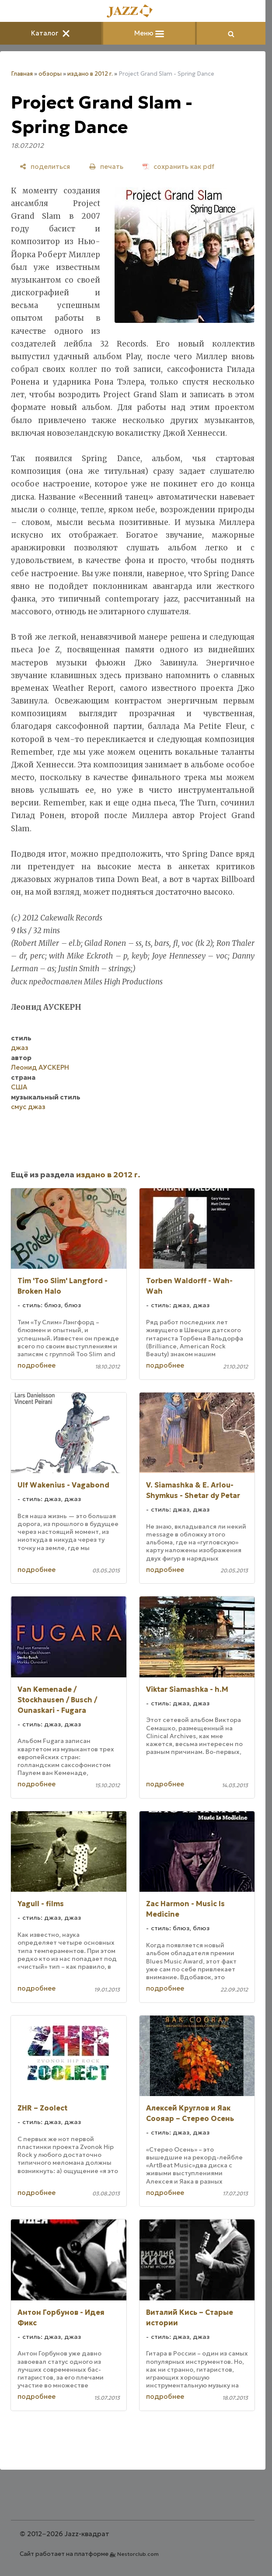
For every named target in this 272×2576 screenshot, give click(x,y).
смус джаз (28, 1106)
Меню (149, 33)
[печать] (106, 166)
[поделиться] (45, 166)
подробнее (36, 1365)
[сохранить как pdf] (178, 166)
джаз (19, 1047)
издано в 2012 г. (90, 73)
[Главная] (133, 11)
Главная (22, 73)
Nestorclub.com (138, 2554)
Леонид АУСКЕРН (40, 1067)
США (19, 1087)
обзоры (50, 73)
